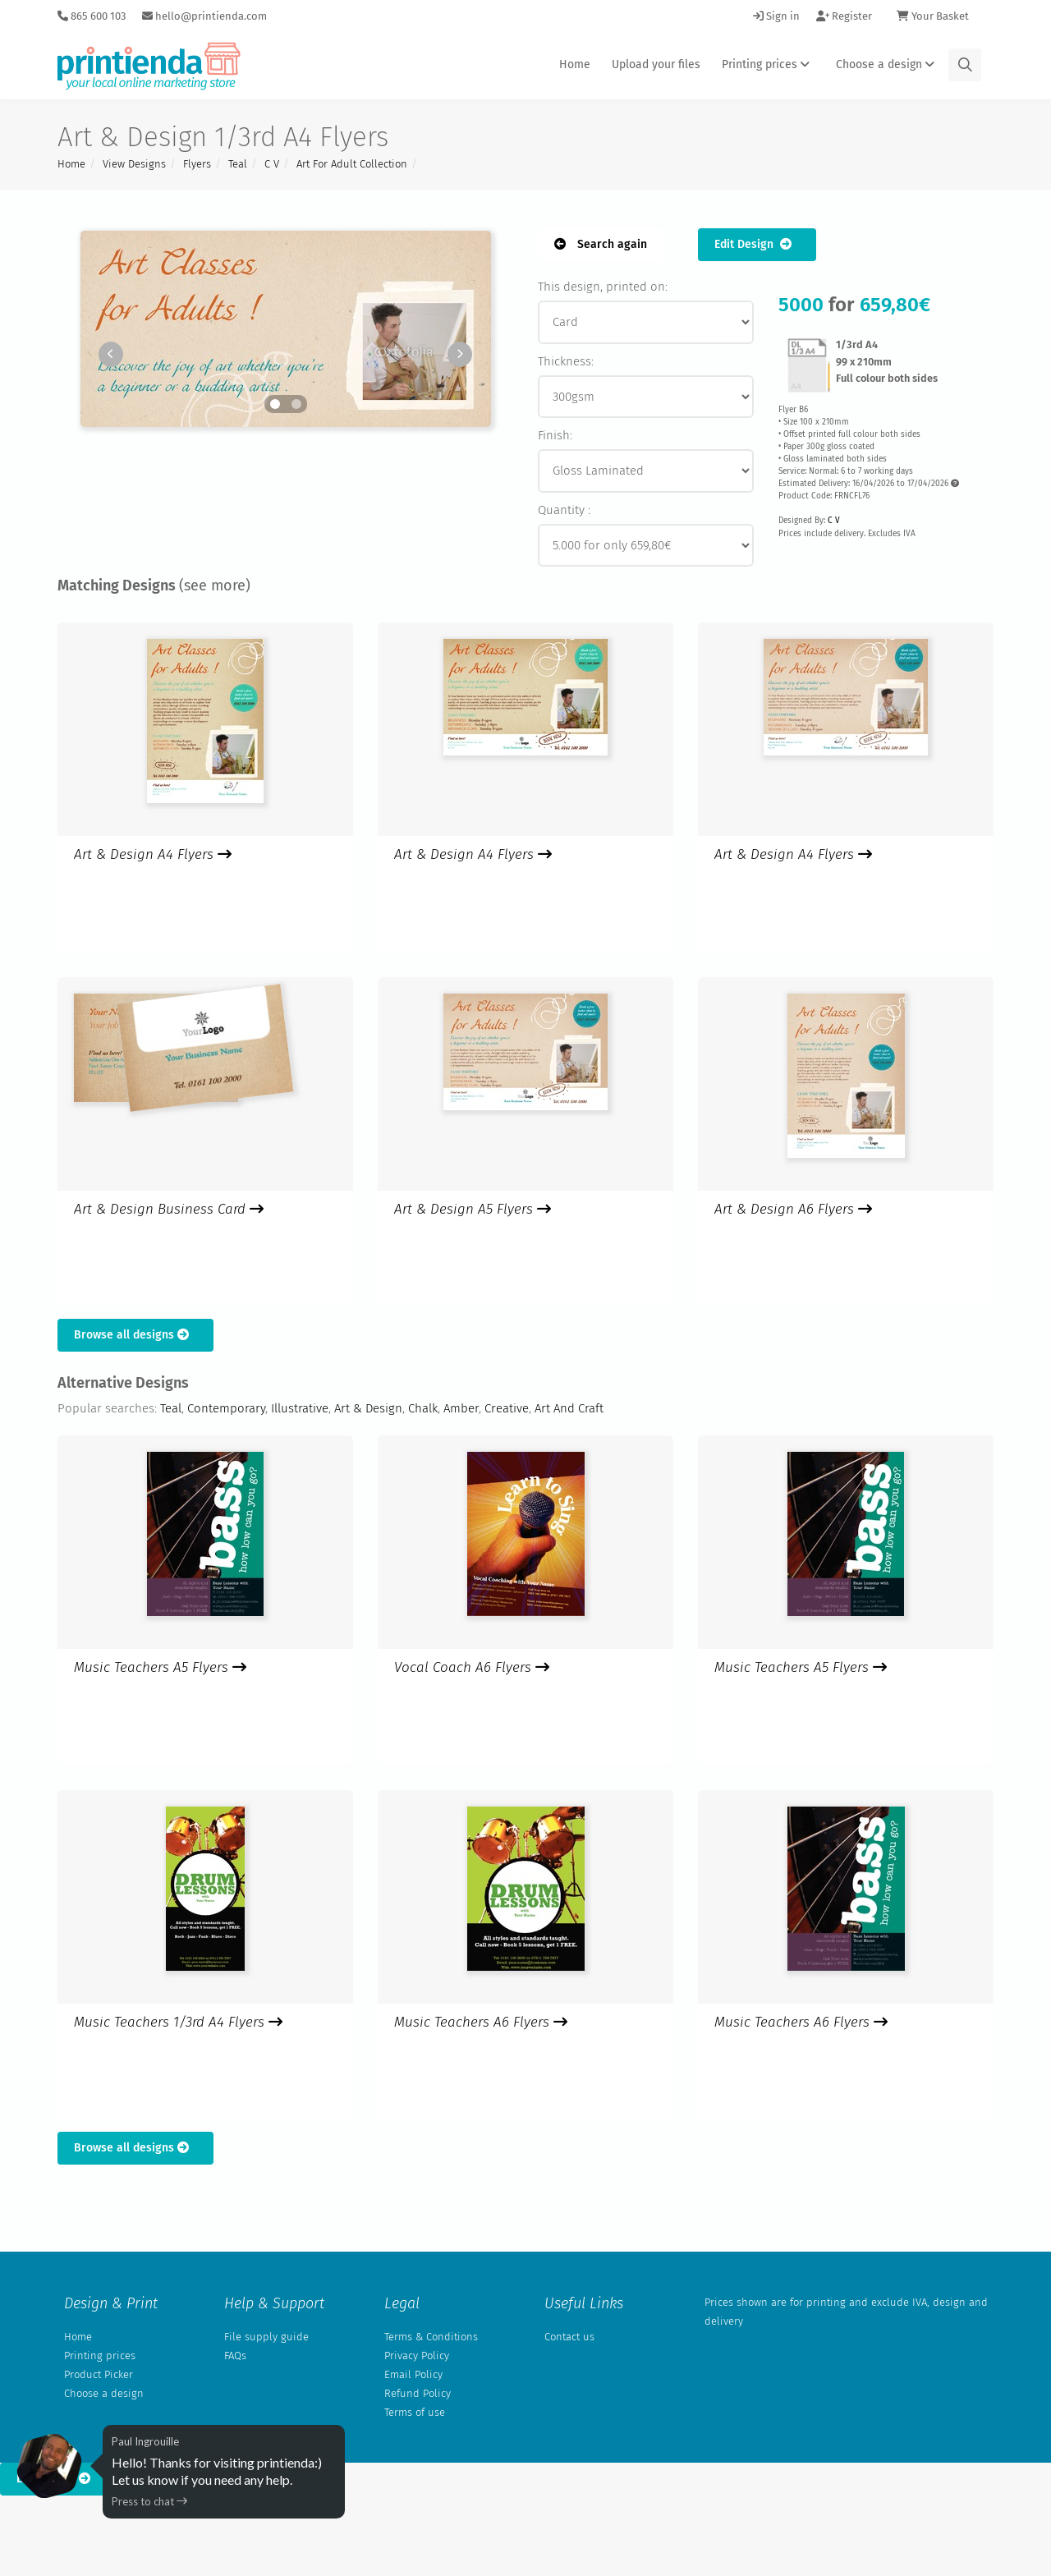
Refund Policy (417, 2393)
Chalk (423, 1408)
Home (574, 64)
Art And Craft (569, 1408)
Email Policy (413, 2374)
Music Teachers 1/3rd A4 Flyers (178, 2022)
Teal (237, 164)
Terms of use (414, 2412)
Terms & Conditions (431, 2336)
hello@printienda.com (204, 16)
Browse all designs (135, 1335)
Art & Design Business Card (169, 1209)
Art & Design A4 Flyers (153, 854)
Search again (600, 244)
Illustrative (299, 1408)
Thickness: (566, 361)
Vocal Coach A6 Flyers (471, 1667)
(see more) (214, 585)
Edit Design (757, 244)
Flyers (197, 164)
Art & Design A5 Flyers (472, 1209)
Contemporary (226, 1408)
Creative (506, 1408)
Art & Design (368, 1408)
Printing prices (768, 64)
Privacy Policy (416, 2355)
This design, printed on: (603, 286)
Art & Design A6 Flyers (793, 1209)
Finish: (555, 435)
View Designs (134, 164)
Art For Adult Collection (351, 164)
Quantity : (564, 510)
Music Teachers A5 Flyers (160, 1667)
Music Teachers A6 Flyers (480, 2022)
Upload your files (656, 64)
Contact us (569, 2336)
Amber (461, 1408)
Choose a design (887, 64)
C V (271, 164)
